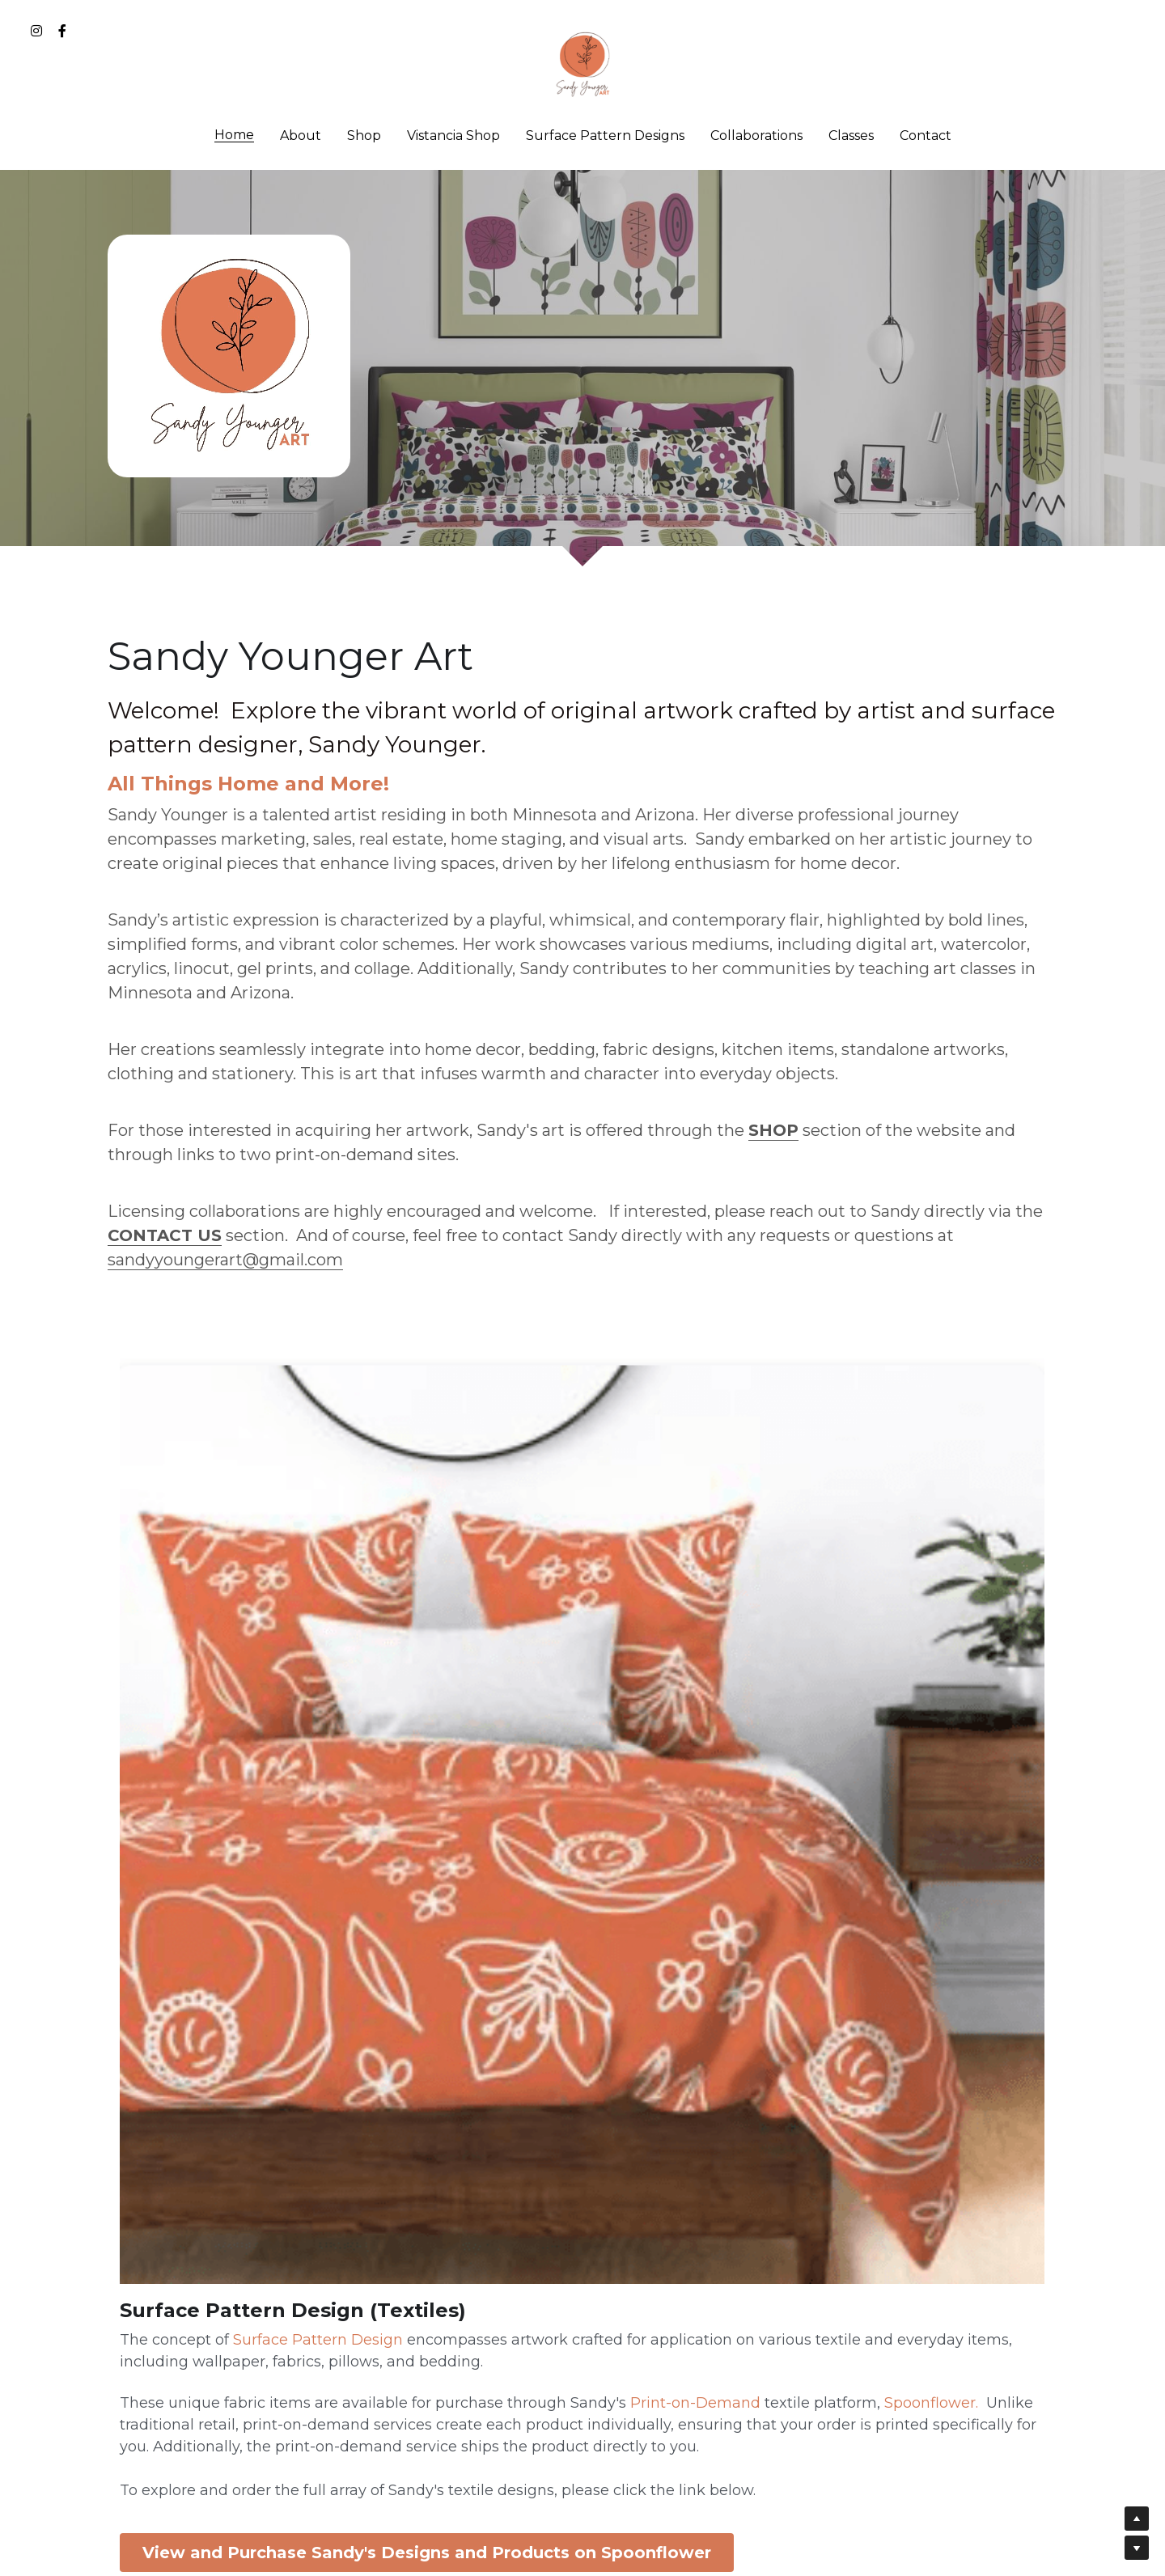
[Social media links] (36, 30)
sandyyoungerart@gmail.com (225, 1259)
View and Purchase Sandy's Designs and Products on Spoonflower (259, 2238)
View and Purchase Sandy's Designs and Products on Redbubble (582, 2007)
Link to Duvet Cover (881, 1967)
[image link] (582, 63)
